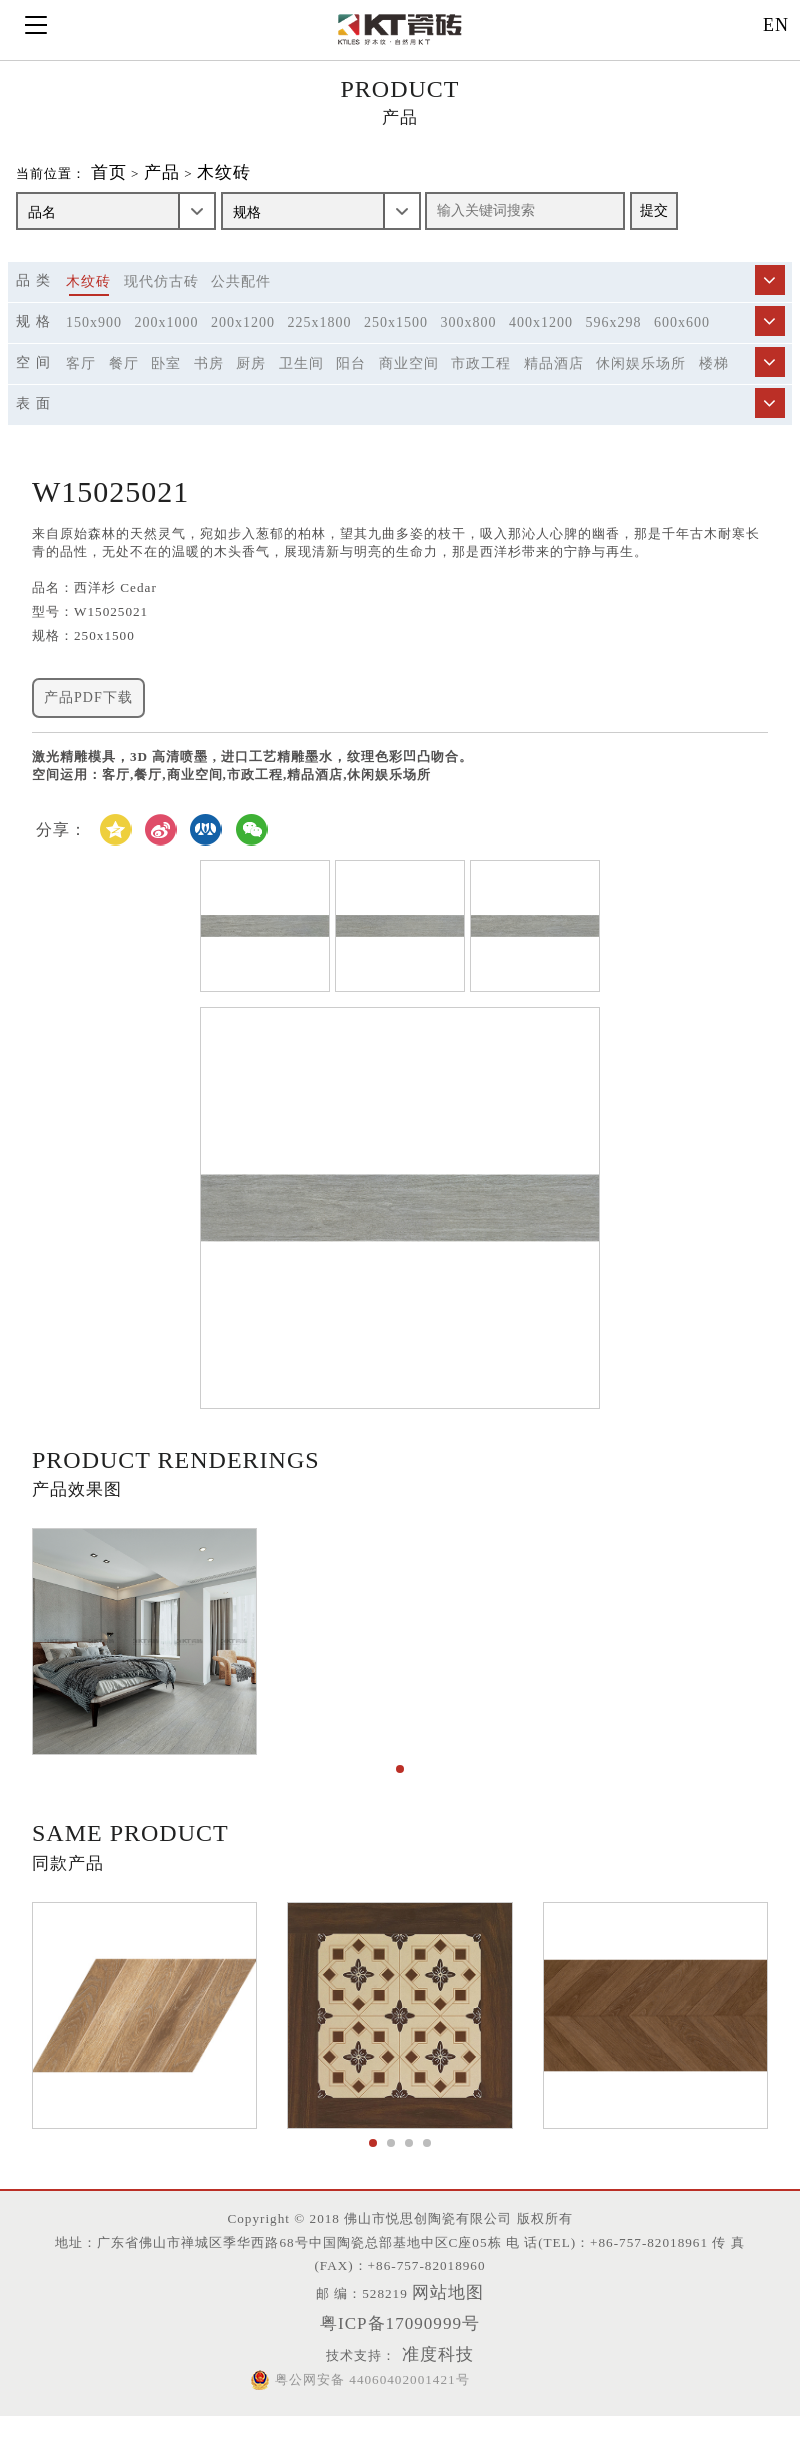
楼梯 (714, 383)
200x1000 (167, 342)
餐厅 (124, 383)
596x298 (614, 342)
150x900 (94, 342)
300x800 (469, 342)
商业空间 (409, 383)
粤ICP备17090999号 (400, 2358)
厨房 (251, 383)
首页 (135, 192)
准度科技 (447, 2390)
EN (776, 25)
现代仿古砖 (161, 301)
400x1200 (541, 342)
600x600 (682, 342)
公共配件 (241, 301)
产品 (193, 192)
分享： (61, 923)
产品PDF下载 (88, 778)
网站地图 (463, 2327)
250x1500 (396, 342)
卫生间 (301, 383)
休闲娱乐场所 (641, 383)
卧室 (166, 383)
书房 (209, 383)
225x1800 (320, 342)
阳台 (351, 383)
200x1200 (243, 342)
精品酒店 (554, 383)
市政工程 (481, 383)
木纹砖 (261, 192)
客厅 (81, 383)
